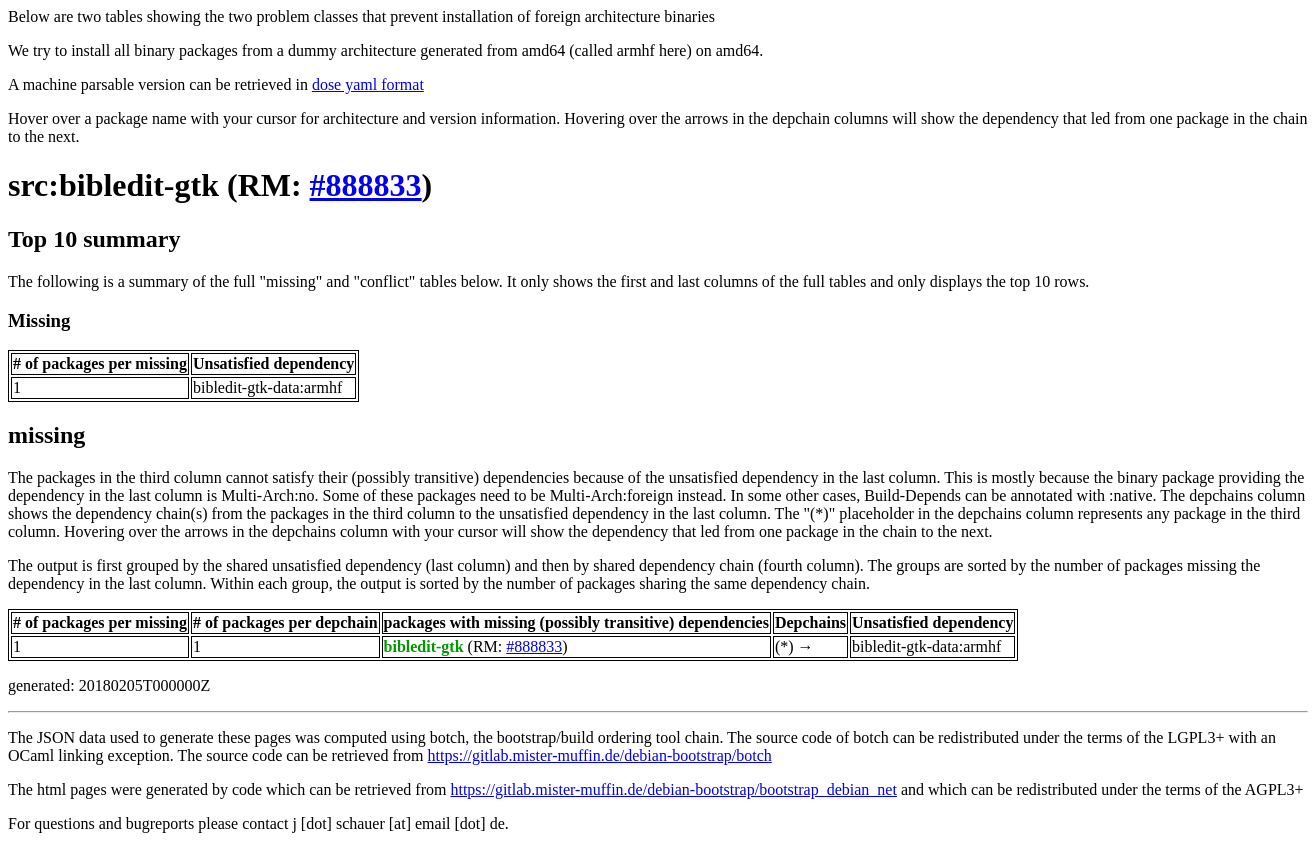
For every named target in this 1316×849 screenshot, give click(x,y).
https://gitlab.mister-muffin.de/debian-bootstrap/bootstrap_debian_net (673, 789)
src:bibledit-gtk (113, 185)
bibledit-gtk (424, 646)
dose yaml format (368, 84)
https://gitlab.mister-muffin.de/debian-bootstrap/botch (600, 755)
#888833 (366, 185)
